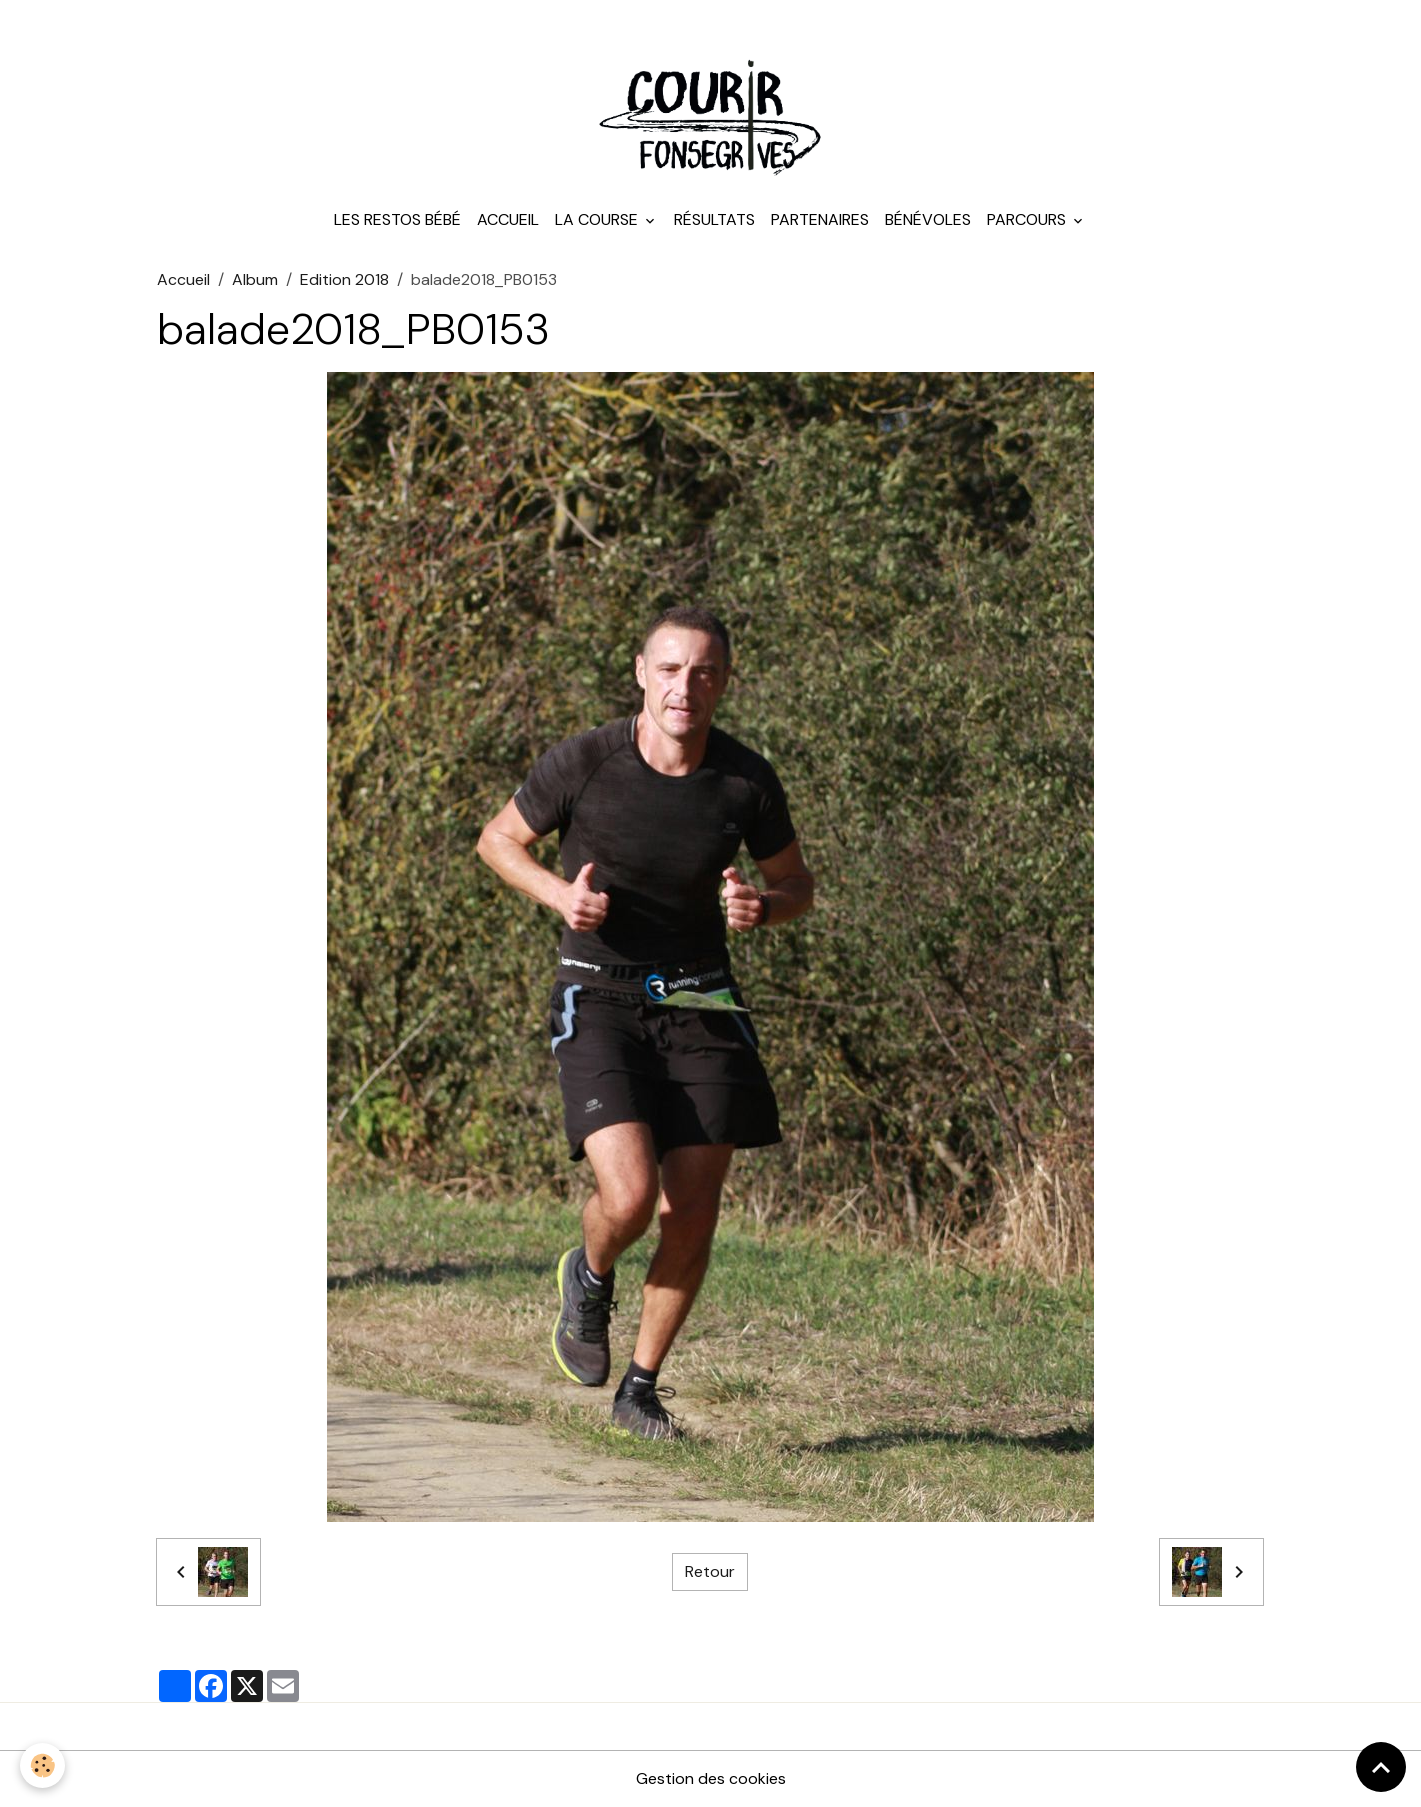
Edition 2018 (344, 279)
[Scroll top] (1381, 1767)
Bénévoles (928, 219)
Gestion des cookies (711, 1778)
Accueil (508, 219)
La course (598, 219)
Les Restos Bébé (397, 219)
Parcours (1028, 219)
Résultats (714, 219)
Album (255, 279)
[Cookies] (42, 1765)
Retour (710, 1571)
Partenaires (820, 219)
